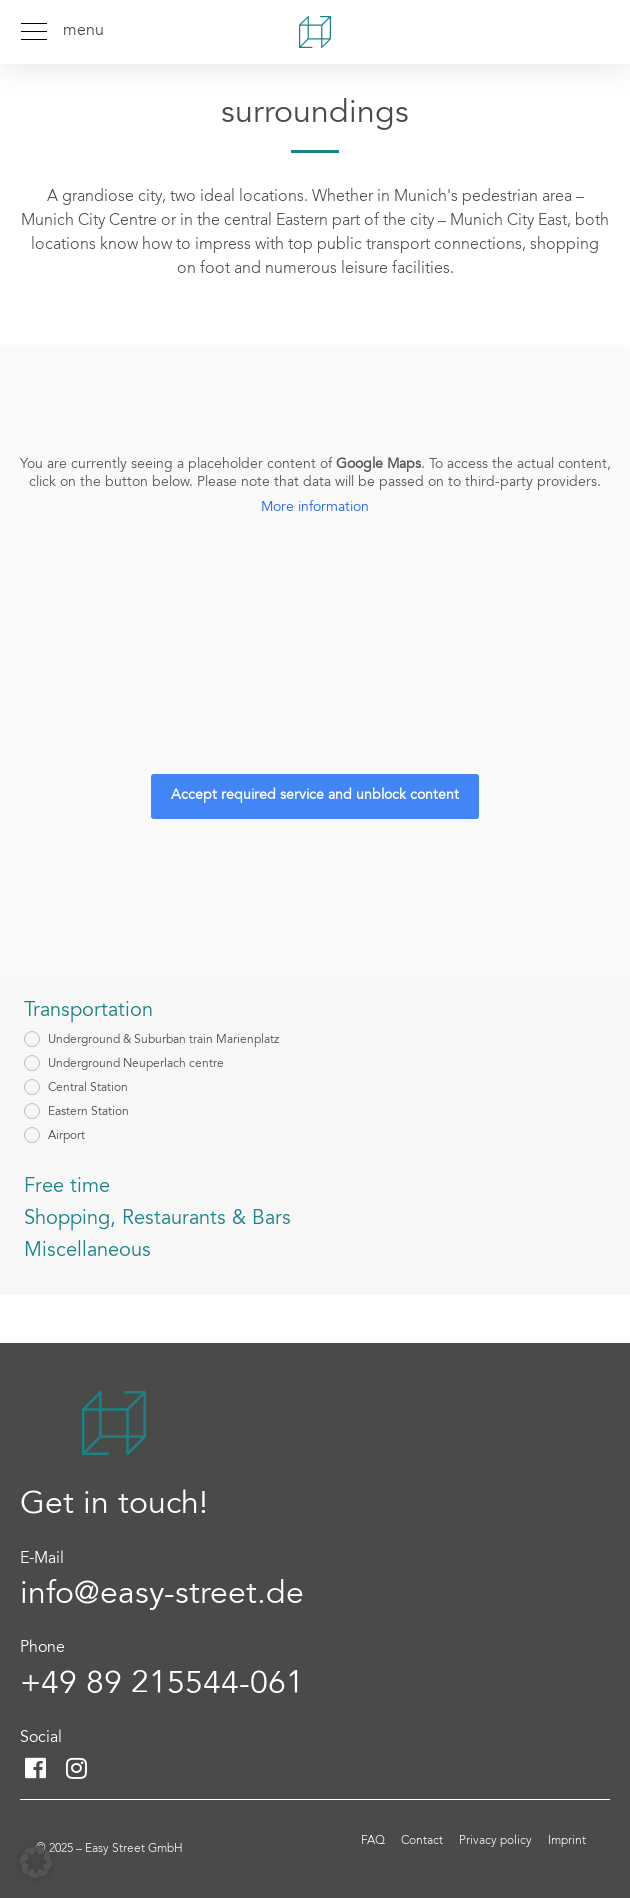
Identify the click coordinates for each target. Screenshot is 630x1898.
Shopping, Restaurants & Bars (157, 1219)
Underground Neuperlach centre (136, 1064)
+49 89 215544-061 (162, 1686)
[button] (36, 1862)
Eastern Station (88, 1112)
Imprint (567, 1841)
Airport (66, 1136)
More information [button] (315, 508)
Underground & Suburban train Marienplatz (163, 1040)
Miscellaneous (87, 1251)
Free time (67, 1187)
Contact (422, 1841)
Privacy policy (495, 1841)
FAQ (373, 1841)
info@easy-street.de (162, 1596)
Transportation (88, 1011)
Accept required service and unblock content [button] (315, 797)
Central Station (88, 1088)
